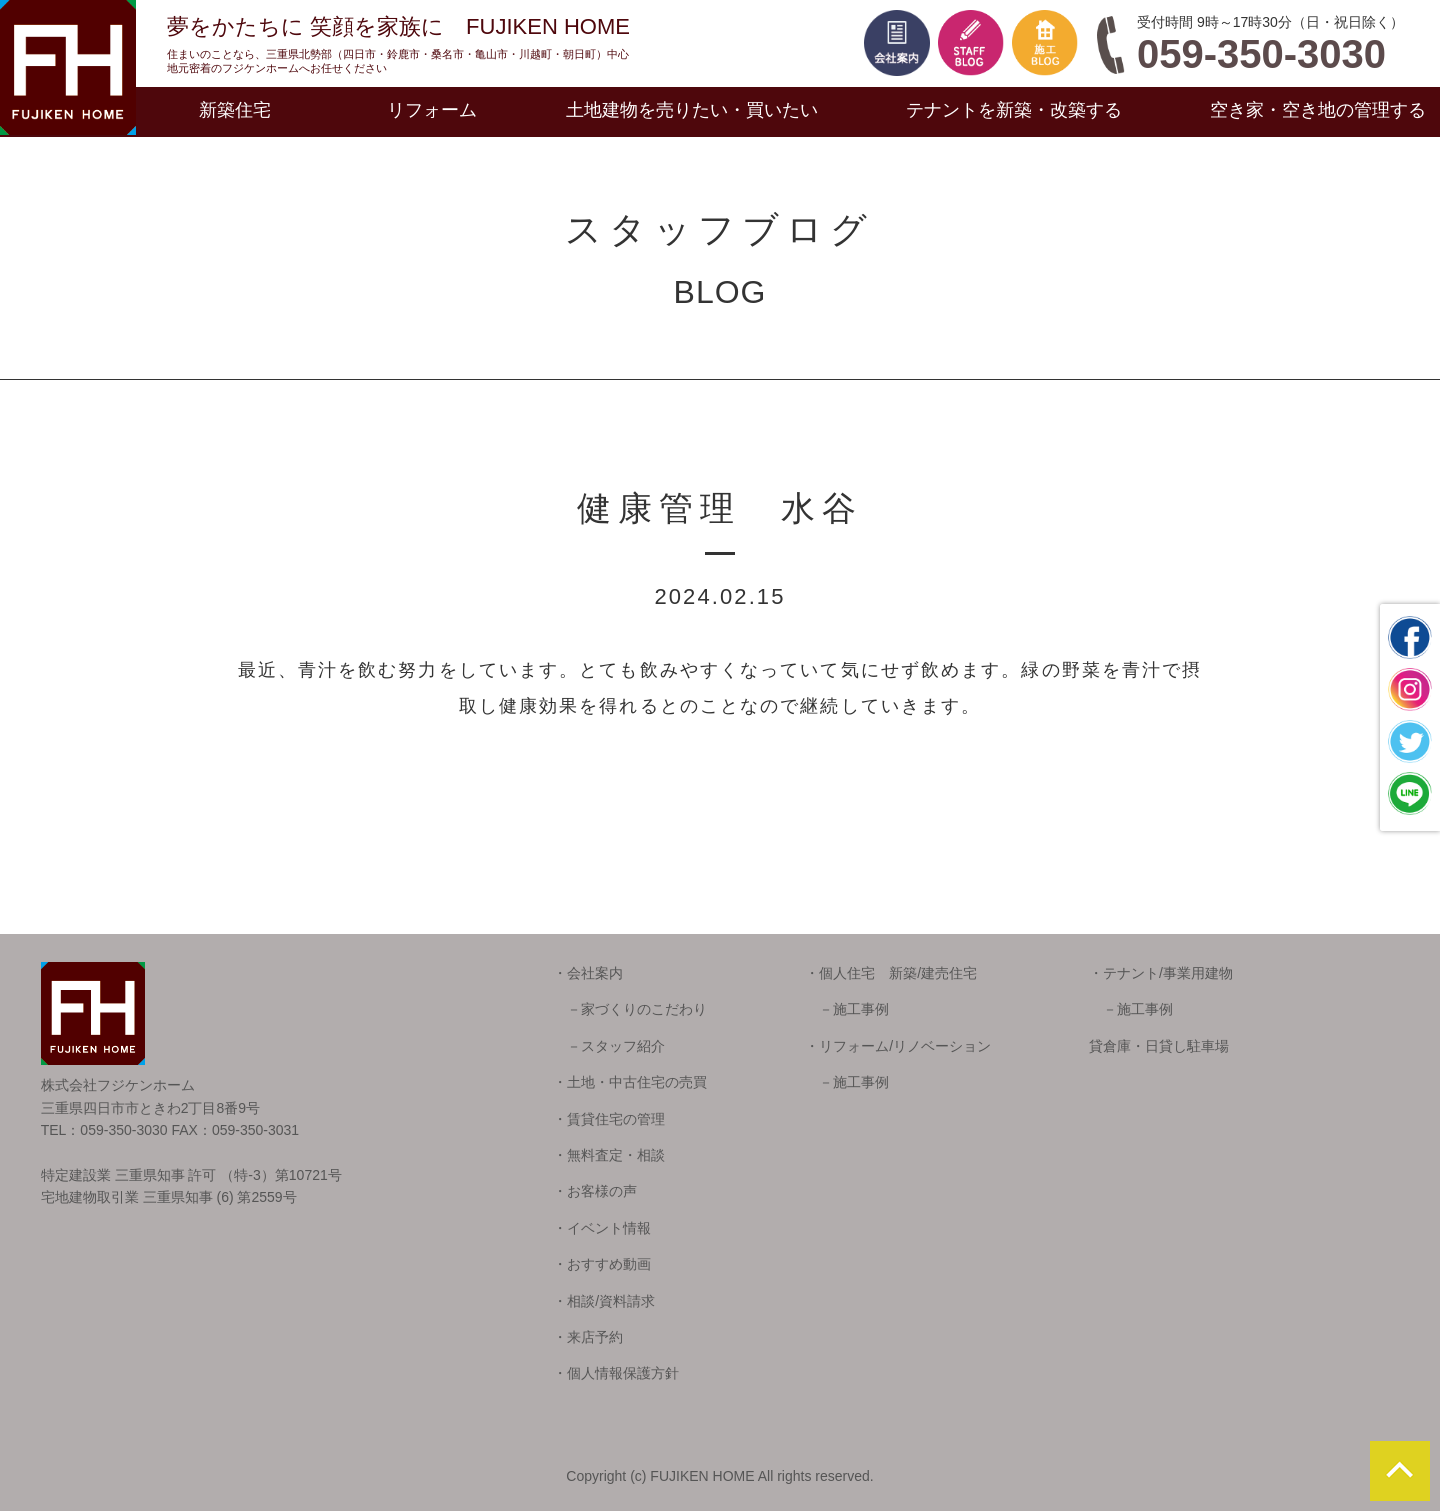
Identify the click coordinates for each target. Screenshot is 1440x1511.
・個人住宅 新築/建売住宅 (891, 973)
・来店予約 (588, 1337)
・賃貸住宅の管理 (609, 1119)
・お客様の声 (595, 1191)
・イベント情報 (602, 1228)
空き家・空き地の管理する (1318, 110)
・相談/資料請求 (604, 1301)
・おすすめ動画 (602, 1264)
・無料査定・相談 (609, 1155)
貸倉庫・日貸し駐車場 (1159, 1046)
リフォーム (432, 110)
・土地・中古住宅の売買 (630, 1082)
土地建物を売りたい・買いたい (692, 110)
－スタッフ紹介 (609, 1046)
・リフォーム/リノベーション (898, 1046)
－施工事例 (847, 1009)
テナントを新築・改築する (1014, 110)
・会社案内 (588, 973)
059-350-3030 (1261, 54)
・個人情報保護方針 (616, 1373)
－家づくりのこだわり (630, 1009)
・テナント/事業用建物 (1161, 973)
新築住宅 (235, 110)
